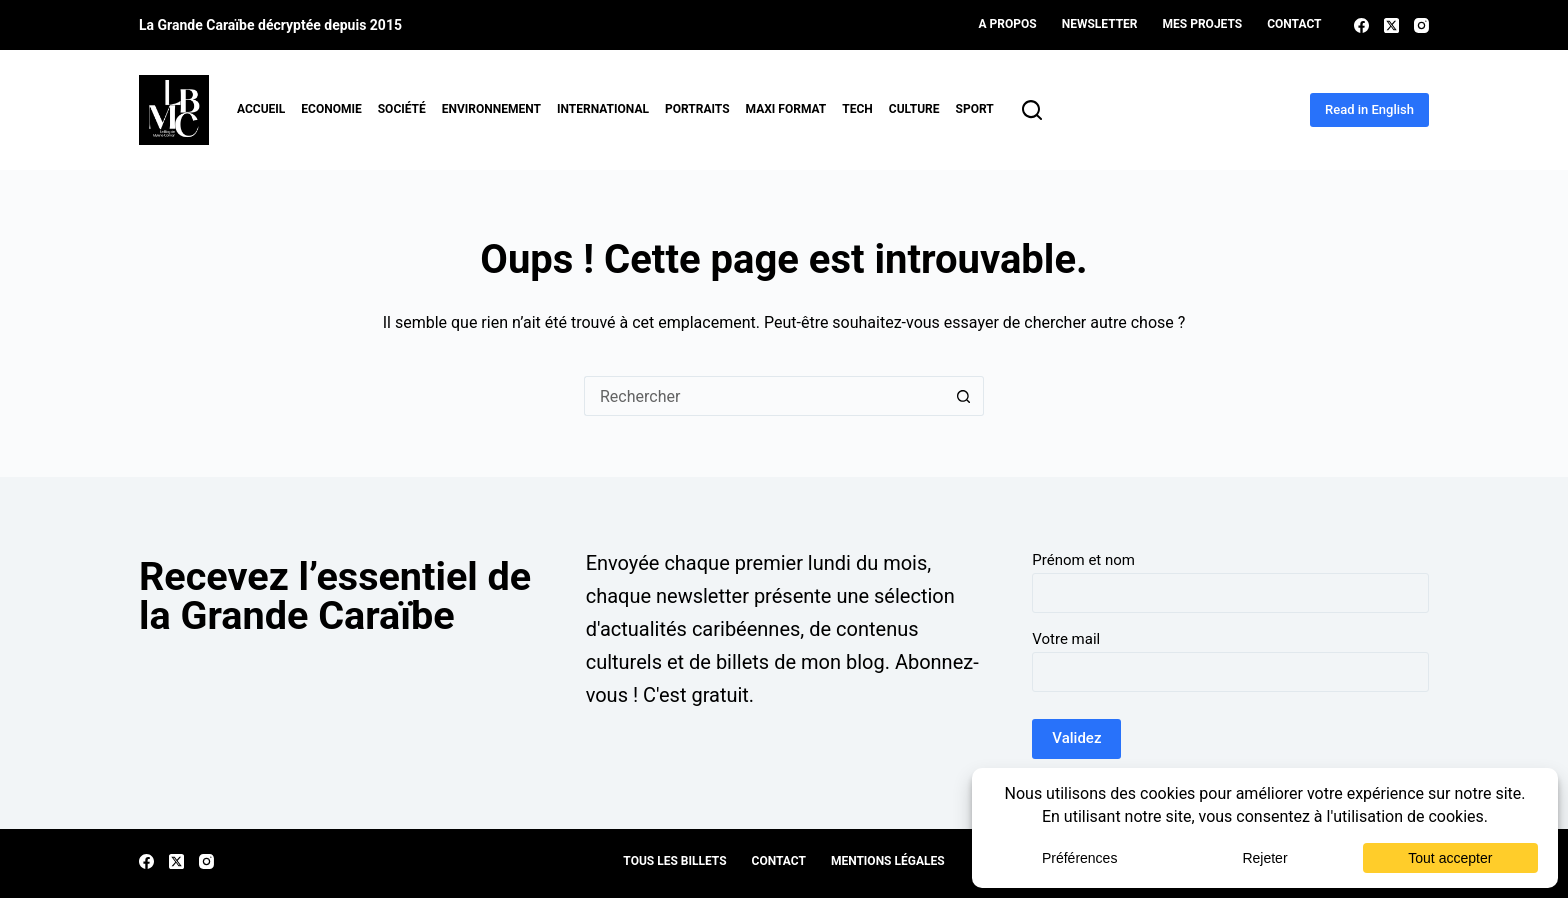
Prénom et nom (1083, 560)
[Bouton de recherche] (964, 396)
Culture (914, 109)
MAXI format (786, 109)
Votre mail (1066, 639)
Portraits (697, 109)
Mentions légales (888, 861)
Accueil (261, 109)
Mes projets (1203, 24)
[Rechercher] (1032, 110)
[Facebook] (1361, 25)
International (603, 109)
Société (402, 109)
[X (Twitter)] (1391, 25)
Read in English (1369, 109)
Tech (857, 109)
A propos (1008, 24)
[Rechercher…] (764, 396)
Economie (331, 109)
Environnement (491, 109)
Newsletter (1100, 24)
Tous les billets (674, 861)
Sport (975, 109)
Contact (1294, 24)
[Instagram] (1421, 25)
